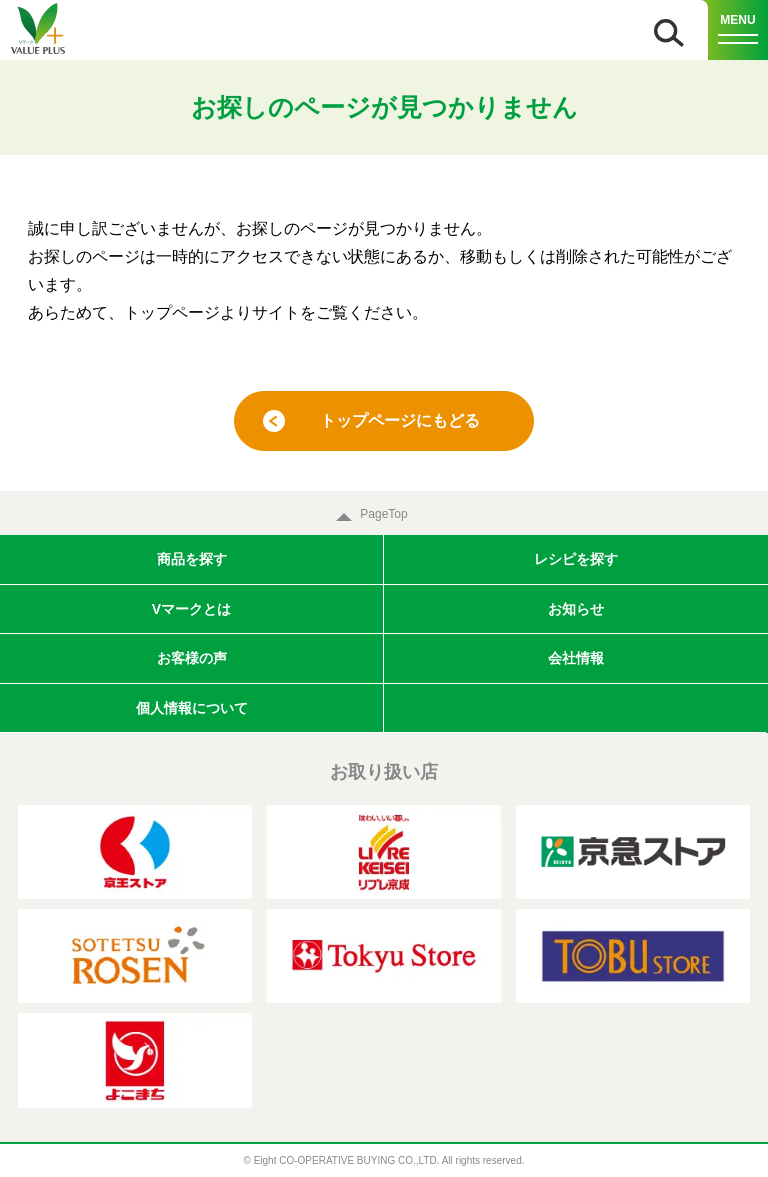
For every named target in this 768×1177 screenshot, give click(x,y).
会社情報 (576, 658)
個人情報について (192, 708)
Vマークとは (191, 609)
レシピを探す (576, 559)
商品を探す (192, 559)
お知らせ (576, 609)
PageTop (383, 514)
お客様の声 (192, 658)
